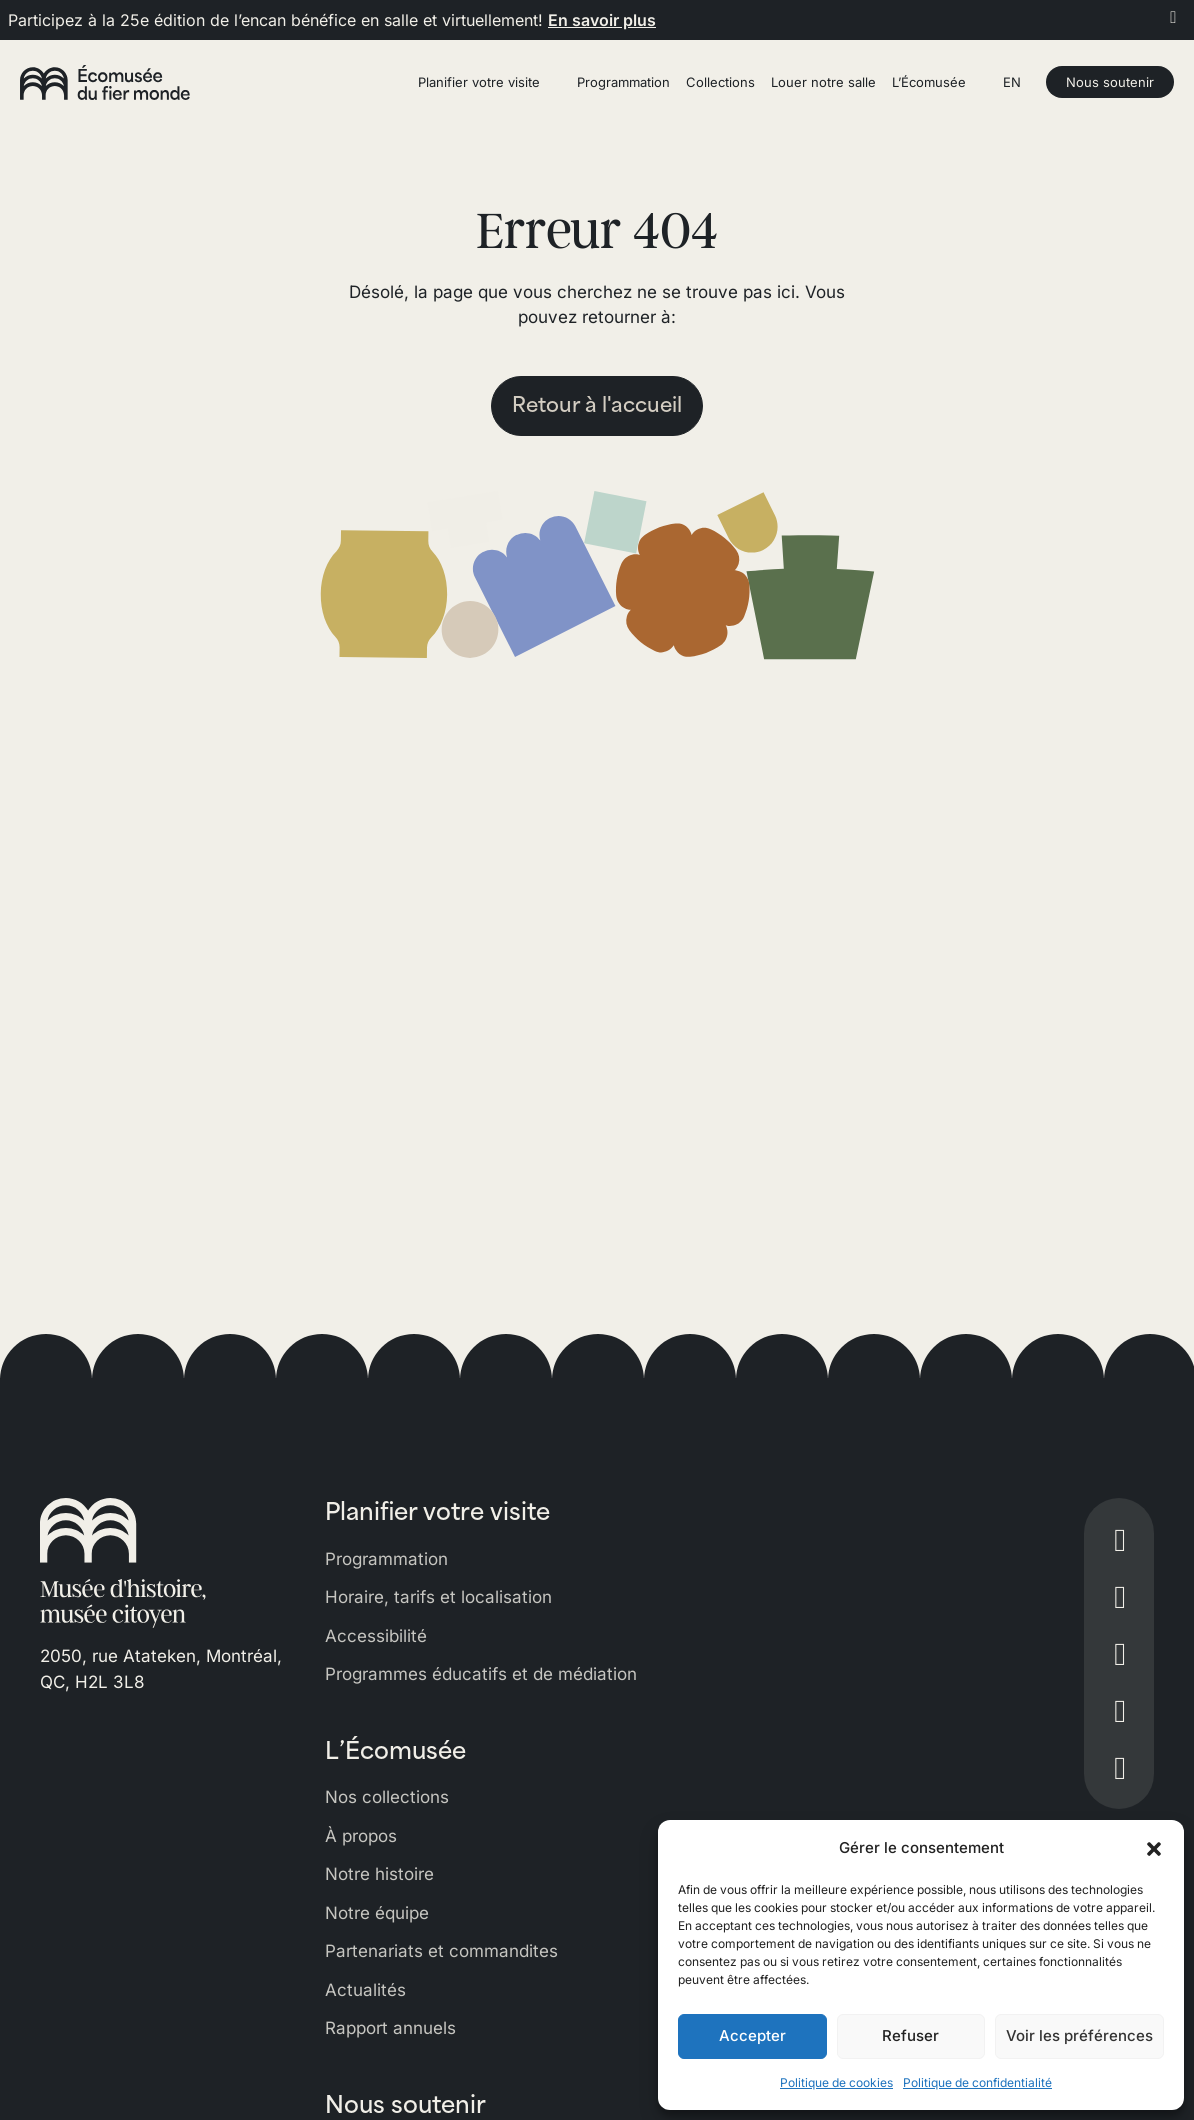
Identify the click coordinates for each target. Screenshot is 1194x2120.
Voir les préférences (1079, 2035)
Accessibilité (376, 1636)
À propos (361, 1836)
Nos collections (387, 1797)
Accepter (752, 2035)
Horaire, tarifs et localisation (438, 1597)
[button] (1154, 1848)
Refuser (910, 2035)
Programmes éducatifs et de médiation (481, 1674)
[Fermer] (1173, 17)
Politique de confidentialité (977, 2082)
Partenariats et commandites (441, 1951)
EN (1012, 82)
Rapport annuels (390, 2028)
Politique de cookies (836, 2082)
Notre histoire (379, 1874)
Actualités (365, 1990)
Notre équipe (377, 1913)
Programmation (386, 1559)
